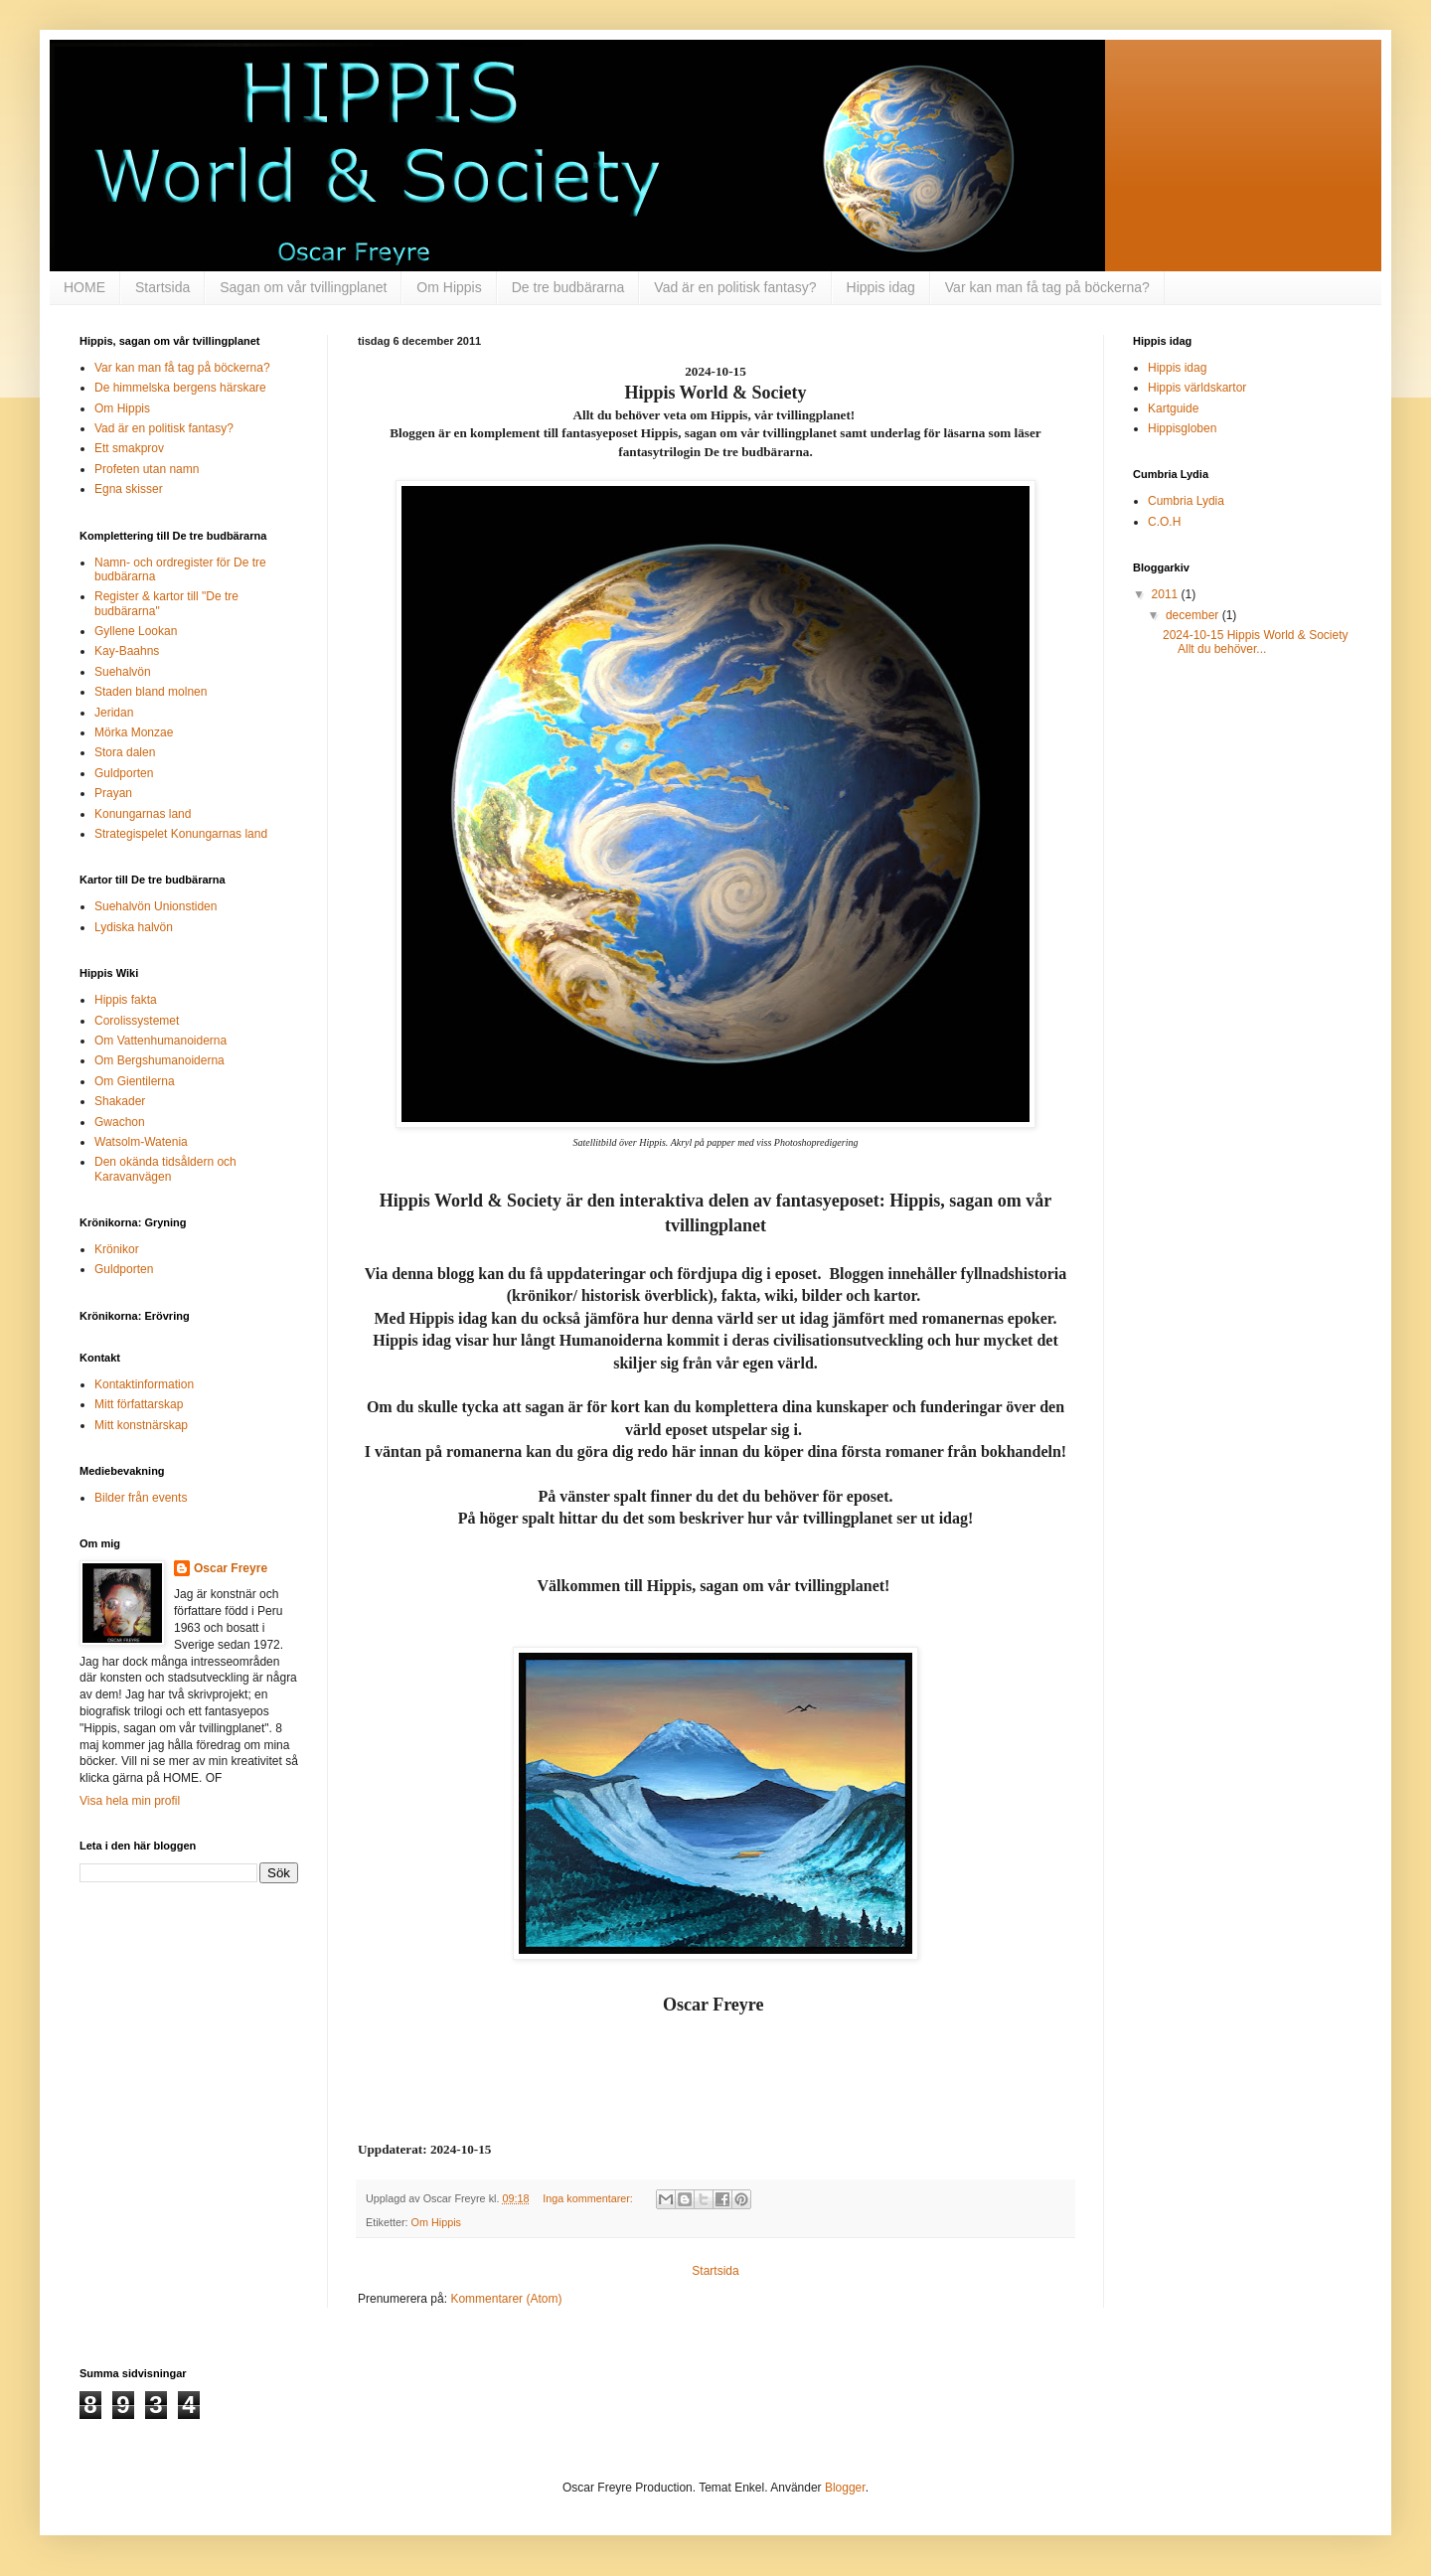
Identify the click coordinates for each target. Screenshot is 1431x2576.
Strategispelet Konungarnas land (180, 834)
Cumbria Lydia (1186, 501)
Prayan (113, 793)
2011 (1167, 594)
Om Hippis (448, 287)
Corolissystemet (136, 1021)
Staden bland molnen (150, 692)
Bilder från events (140, 1498)
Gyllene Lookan (135, 631)
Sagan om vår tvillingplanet (303, 287)
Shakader (119, 1101)
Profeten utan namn (146, 469)
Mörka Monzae (133, 732)
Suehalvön (122, 672)
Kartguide (1173, 408)
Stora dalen (124, 752)
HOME (84, 287)
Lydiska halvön (133, 927)
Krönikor (116, 1249)
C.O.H (1164, 522)
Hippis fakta (125, 1000)
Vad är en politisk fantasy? (735, 287)
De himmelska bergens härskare (180, 388)
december (1194, 615)
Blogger (845, 2488)
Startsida (162, 287)
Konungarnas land (142, 814)
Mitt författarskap (138, 1404)
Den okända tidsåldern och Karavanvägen (165, 1169)
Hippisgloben (1182, 428)
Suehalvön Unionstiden (155, 906)
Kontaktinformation (144, 1384)
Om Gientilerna (134, 1081)
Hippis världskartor (1197, 388)
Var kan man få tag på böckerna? (1047, 287)
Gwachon (119, 1122)
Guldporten (123, 773)
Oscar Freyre (230, 1568)
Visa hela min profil (130, 1801)
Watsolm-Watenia (141, 1142)
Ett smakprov (129, 448)
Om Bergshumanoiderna (159, 1060)
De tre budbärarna (568, 287)
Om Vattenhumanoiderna (160, 1040)
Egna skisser (128, 489)
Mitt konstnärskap (141, 1425)
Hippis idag (881, 287)
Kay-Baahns (126, 651)
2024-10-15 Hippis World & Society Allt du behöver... (1256, 642)
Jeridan (113, 713)
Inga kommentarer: (589, 2198)
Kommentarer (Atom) (505, 2299)
